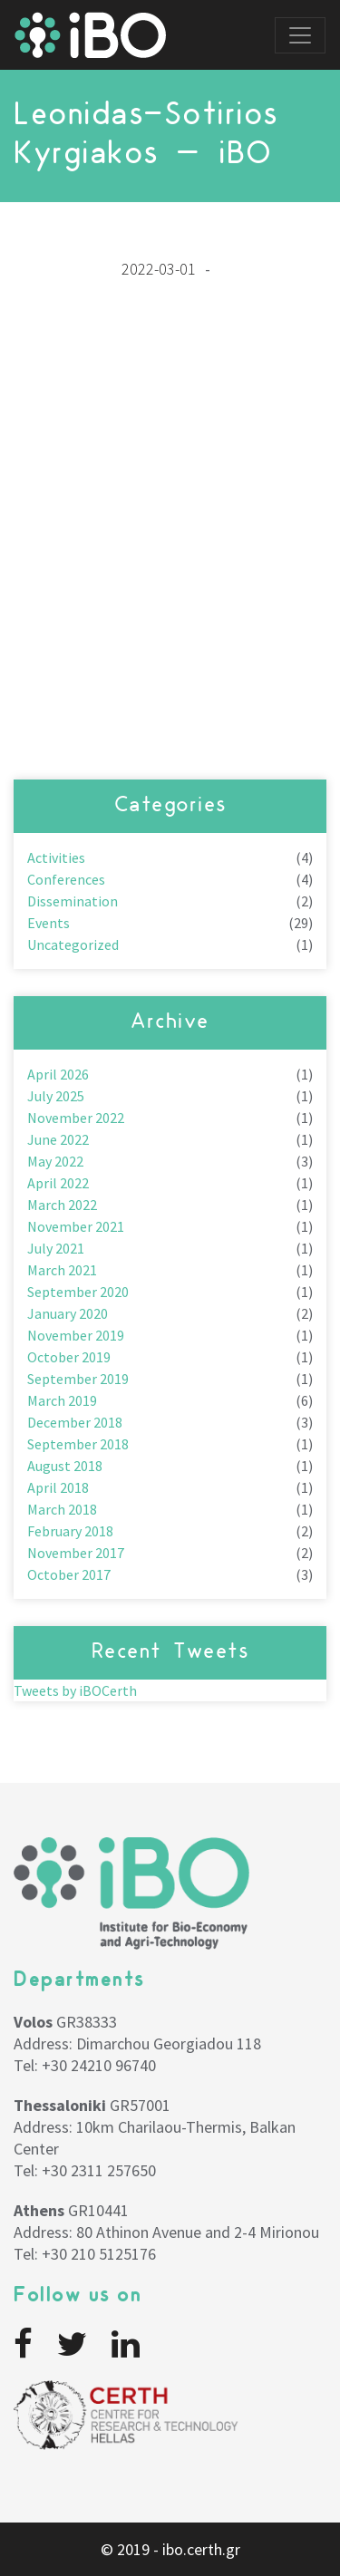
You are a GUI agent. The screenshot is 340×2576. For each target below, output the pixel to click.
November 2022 (75, 1118)
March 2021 (62, 1270)
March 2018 (62, 1509)
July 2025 (55, 1096)
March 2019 (62, 1400)
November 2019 (75, 1335)
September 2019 (78, 1379)
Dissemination (72, 901)
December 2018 (74, 1422)
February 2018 (70, 1531)
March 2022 (62, 1205)
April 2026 (58, 1074)
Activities (56, 857)
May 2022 (55, 1161)
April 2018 (58, 1487)
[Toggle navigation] (300, 35)
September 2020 (78, 1292)
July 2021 (55, 1248)
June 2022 (58, 1139)
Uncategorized (73, 944)
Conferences (66, 879)
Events (48, 923)
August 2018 (64, 1466)
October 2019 (69, 1357)
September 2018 (78, 1444)
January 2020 (67, 1313)
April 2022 (58, 1183)
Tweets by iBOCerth (75, 1690)
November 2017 (75, 1553)
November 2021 (75, 1226)
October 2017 (69, 1574)
